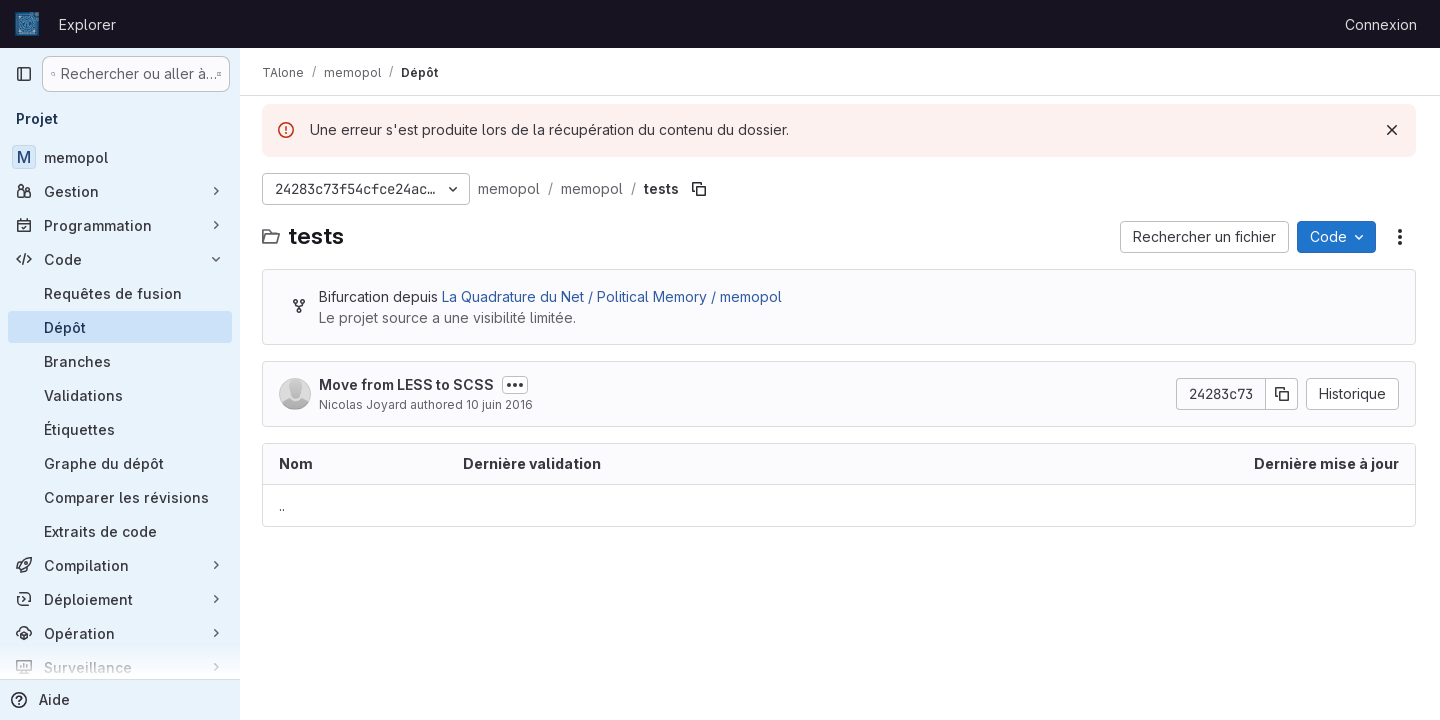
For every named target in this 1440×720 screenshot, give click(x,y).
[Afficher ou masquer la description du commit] (517, 385)
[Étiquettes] (120, 429)
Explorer (87, 24)
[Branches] (120, 361)
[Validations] (120, 395)
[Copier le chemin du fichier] (701, 189)
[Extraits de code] (120, 531)
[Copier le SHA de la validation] (1282, 394)
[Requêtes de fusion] (120, 293)
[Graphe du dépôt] (120, 463)
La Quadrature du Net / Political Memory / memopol (614, 296)
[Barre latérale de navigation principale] (24, 74)
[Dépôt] (120, 327)
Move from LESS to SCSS (408, 384)
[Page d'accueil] (27, 24)
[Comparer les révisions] (120, 497)
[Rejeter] (1392, 130)
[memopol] (120, 157)
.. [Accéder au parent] (284, 505)
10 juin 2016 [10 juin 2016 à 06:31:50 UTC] (501, 404)
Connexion (1381, 24)
